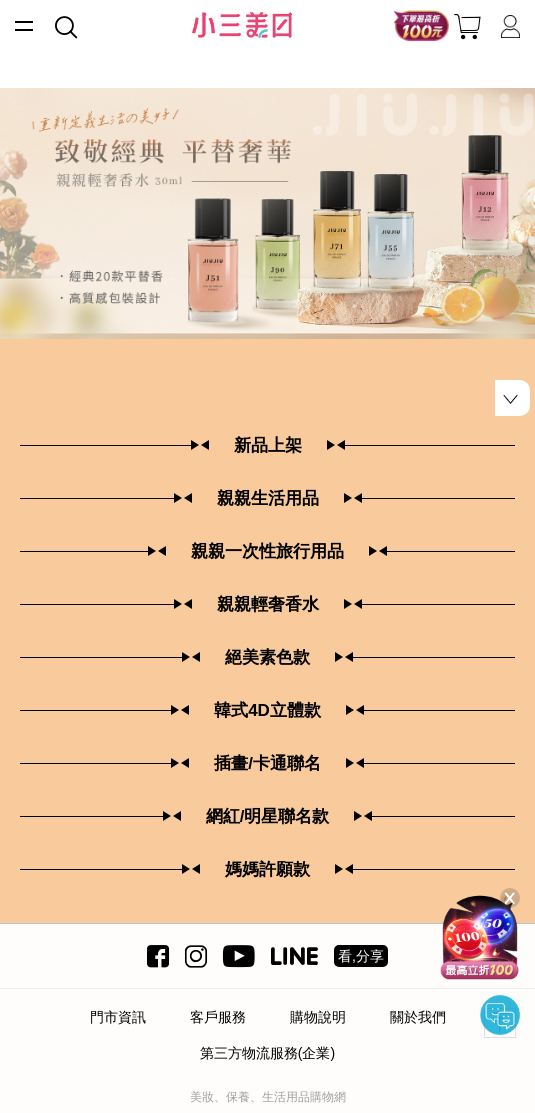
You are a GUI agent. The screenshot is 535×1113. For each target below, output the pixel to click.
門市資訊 (118, 1017)
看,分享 (361, 956)
